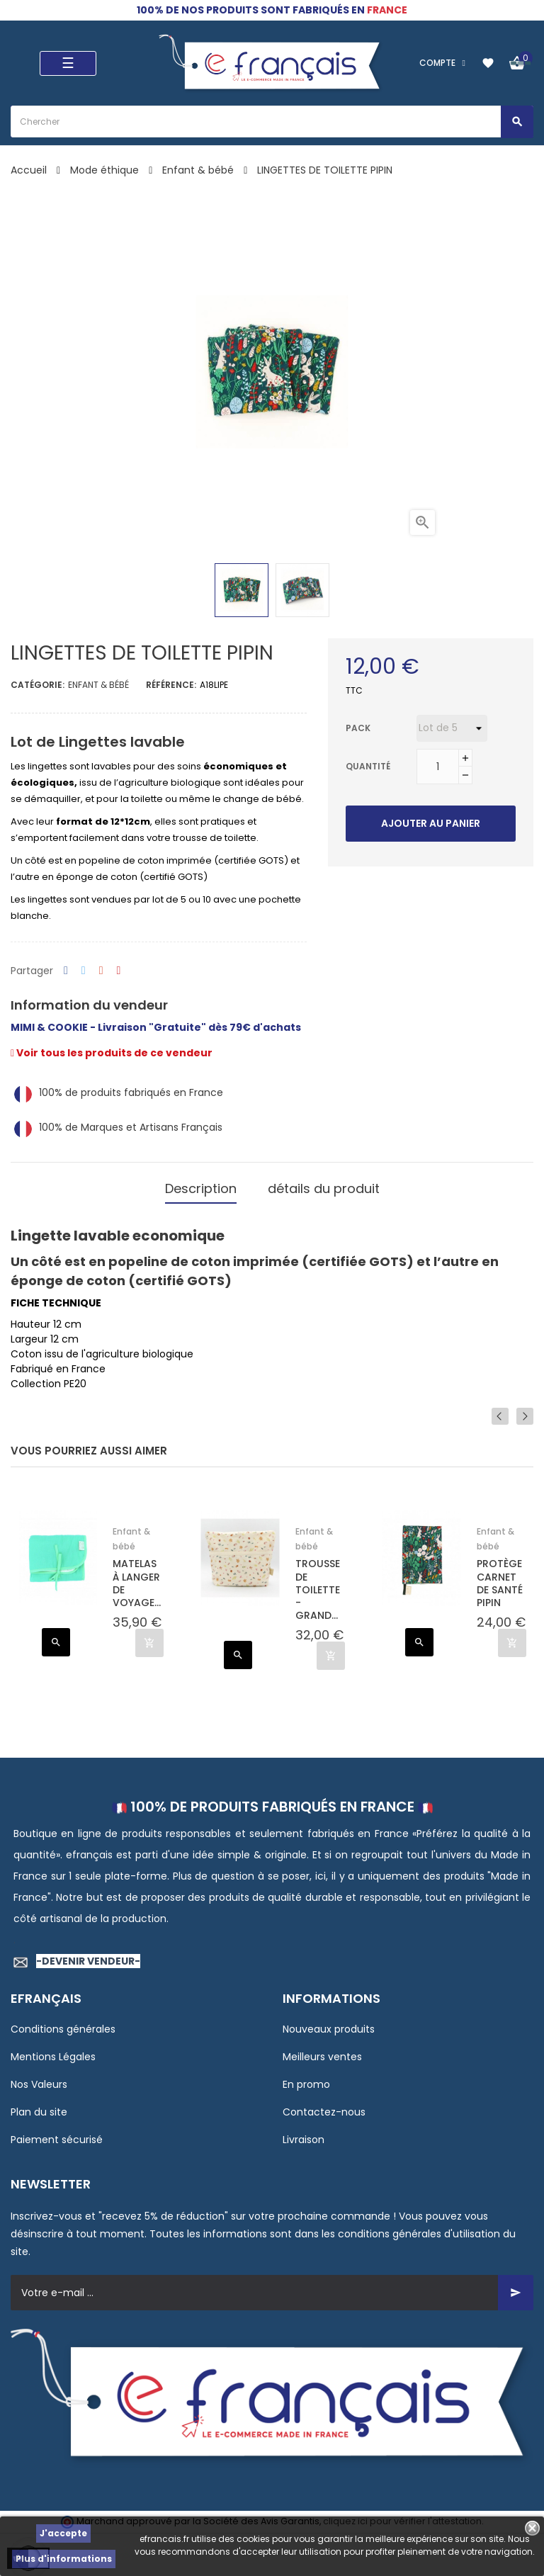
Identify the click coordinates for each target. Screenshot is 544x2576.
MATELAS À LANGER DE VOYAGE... (137, 1577)
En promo (306, 2077)
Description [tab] (201, 1185)
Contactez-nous (324, 2105)
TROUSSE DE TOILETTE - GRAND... (317, 1583)
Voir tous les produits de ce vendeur (111, 1053)
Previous (503, 1409)
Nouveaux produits (329, 2022)
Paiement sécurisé (57, 2132)
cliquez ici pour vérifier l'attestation (402, 2515)
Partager (66, 971)
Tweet (83, 971)
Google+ (101, 971)
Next (524, 1409)
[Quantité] (437, 766)
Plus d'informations (64, 2559)
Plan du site (39, 2105)
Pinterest (119, 971)
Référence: (171, 685)
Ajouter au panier (430, 823)
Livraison (303, 2132)
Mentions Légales (53, 2050)
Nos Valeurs (39, 2077)
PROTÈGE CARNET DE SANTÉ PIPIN (500, 1577)
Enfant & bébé (98, 685)
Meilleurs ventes (322, 2050)
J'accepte (63, 2533)
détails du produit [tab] (324, 1185)
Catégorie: (37, 685)
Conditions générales (63, 2022)
